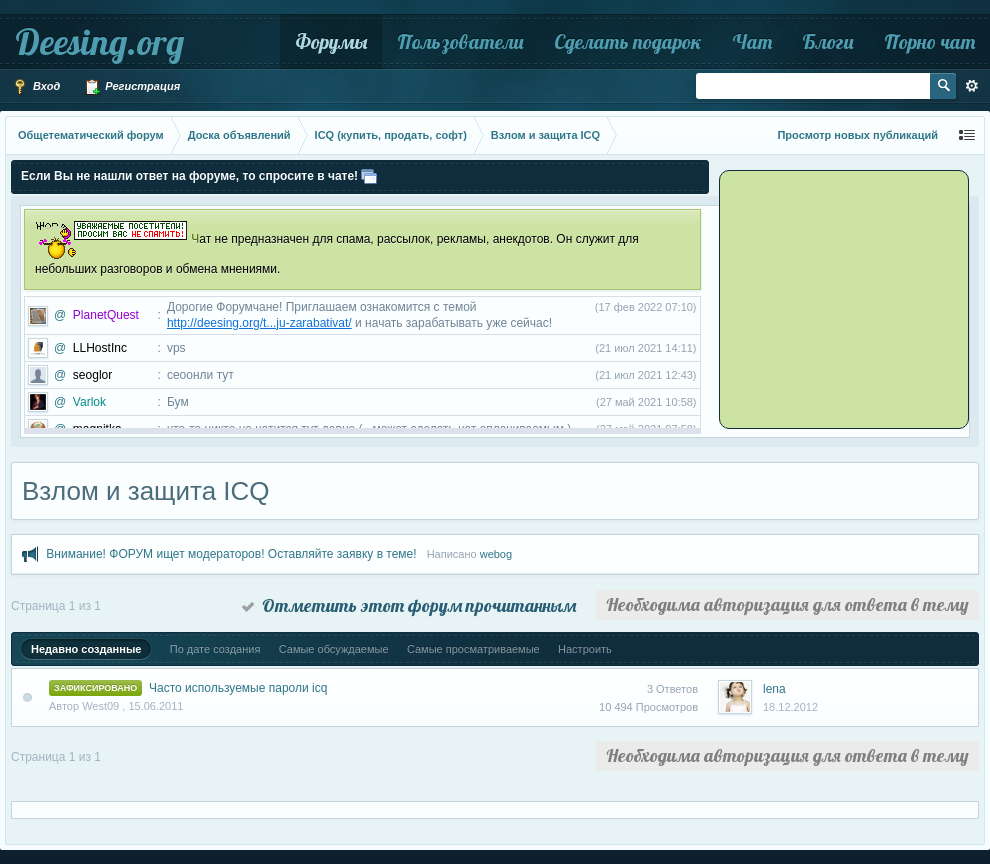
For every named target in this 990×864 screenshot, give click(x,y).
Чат (752, 41)
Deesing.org (99, 41)
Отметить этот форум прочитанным (409, 605)
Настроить (585, 649)
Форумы (331, 41)
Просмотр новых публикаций (857, 135)
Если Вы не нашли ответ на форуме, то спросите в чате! (189, 176)
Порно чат (929, 41)
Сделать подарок (628, 41)
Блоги (828, 41)
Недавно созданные (86, 649)
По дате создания (215, 649)
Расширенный (972, 86)
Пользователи (460, 41)
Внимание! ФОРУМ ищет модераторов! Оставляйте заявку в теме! (231, 554)
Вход (36, 87)
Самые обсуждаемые (334, 649)
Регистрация (132, 87)
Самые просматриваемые (473, 649)
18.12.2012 (790, 707)
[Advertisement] (847, 298)
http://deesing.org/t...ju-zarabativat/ (259, 323)
